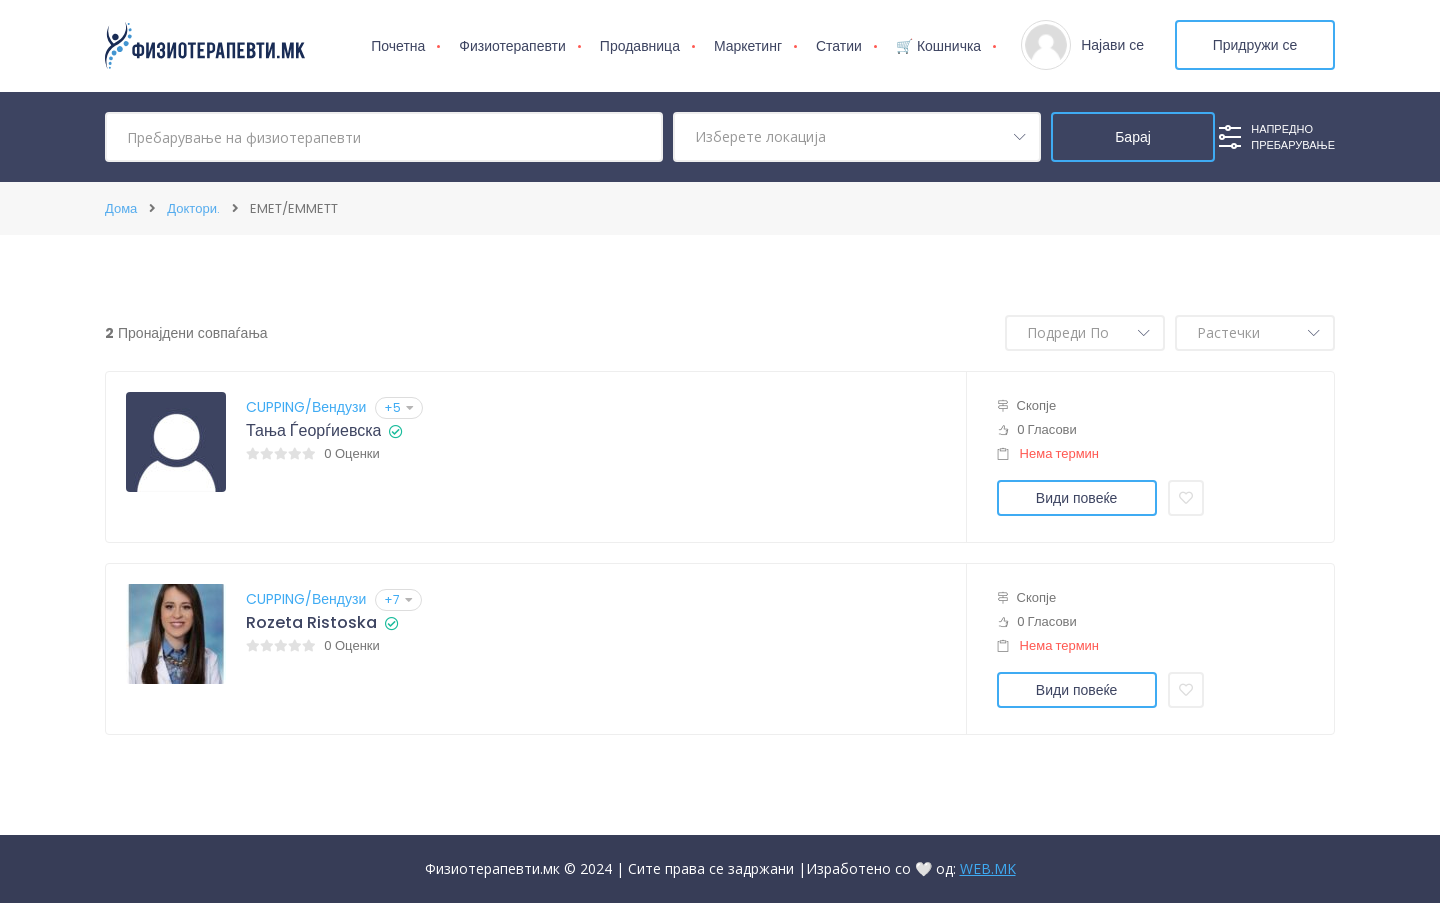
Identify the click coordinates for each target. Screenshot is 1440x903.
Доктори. (193, 208)
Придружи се (1255, 45)
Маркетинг (748, 46)
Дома (121, 208)
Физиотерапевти (512, 46)
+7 (398, 599)
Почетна (398, 46)
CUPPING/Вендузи (306, 407)
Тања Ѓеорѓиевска (313, 431)
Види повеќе (1077, 498)
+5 (399, 407)
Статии (839, 46)
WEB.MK (988, 868)
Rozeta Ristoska (311, 623)
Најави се (1112, 45)
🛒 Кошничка (938, 46)
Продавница (640, 46)
